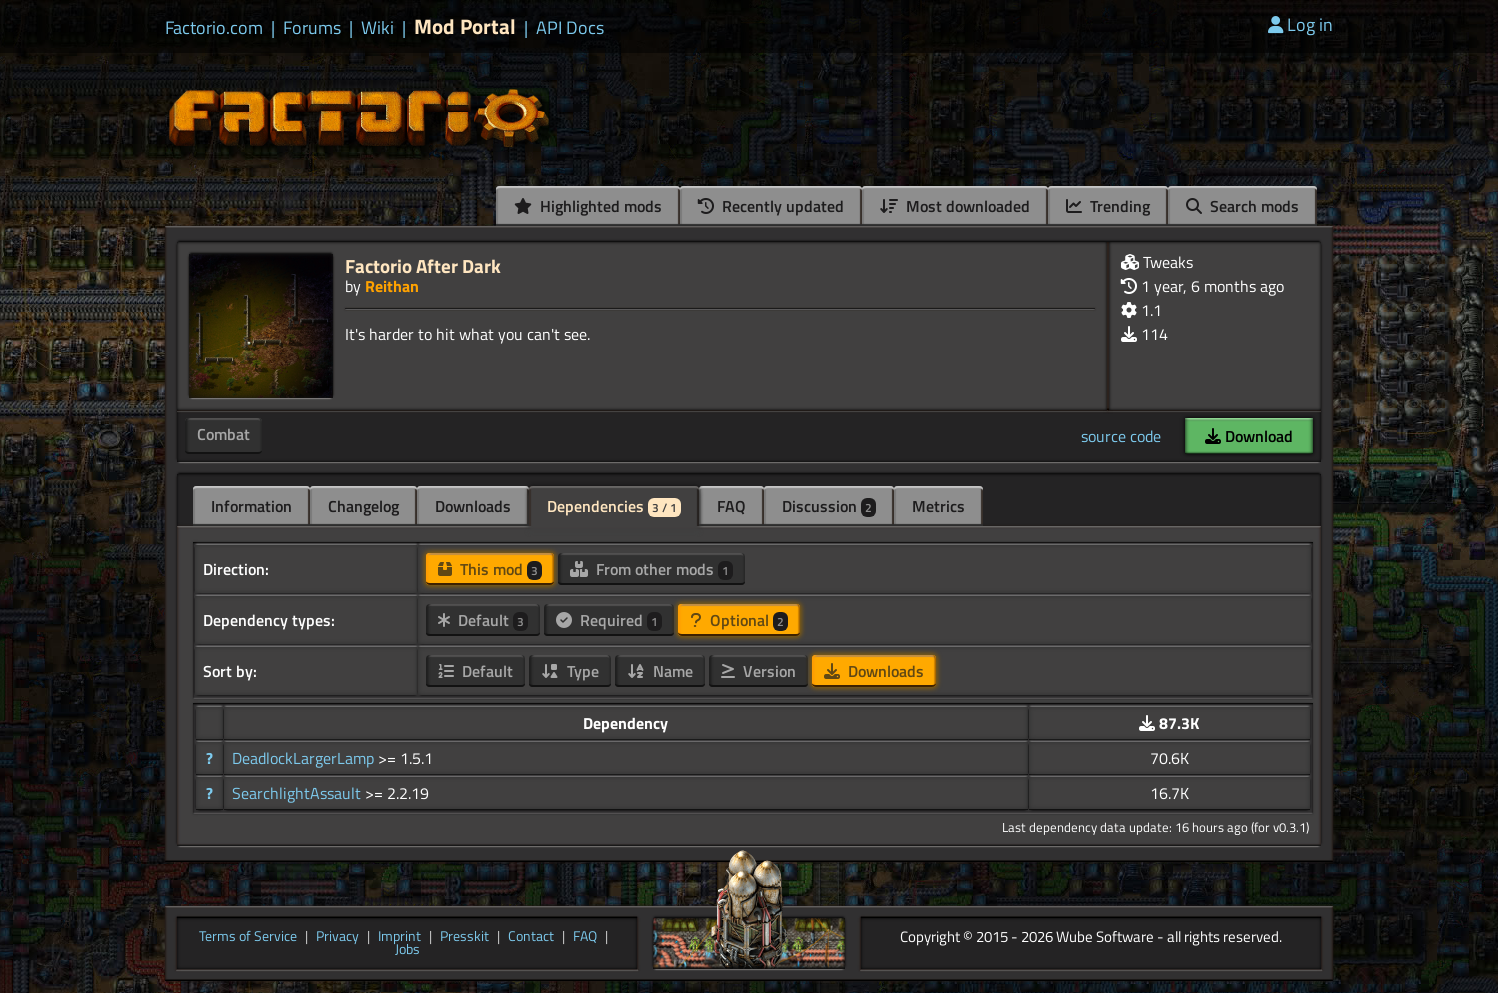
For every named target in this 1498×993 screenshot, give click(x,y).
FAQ (731, 506)
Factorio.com (214, 28)
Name (660, 671)
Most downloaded (955, 206)
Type (570, 671)
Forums (312, 28)
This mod (490, 569)
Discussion (829, 506)
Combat (223, 434)
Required (609, 620)
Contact (531, 937)
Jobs (407, 950)
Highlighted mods (588, 206)
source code (1121, 436)
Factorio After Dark (423, 265)
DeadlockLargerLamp (305, 758)
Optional (739, 620)
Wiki (377, 28)
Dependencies (614, 506)
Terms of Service (248, 937)
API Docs (570, 28)
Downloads (473, 506)
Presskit (464, 937)
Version (758, 671)
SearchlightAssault (298, 793)
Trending (1108, 206)
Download (1249, 436)
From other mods (651, 569)
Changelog (363, 506)
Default (483, 620)
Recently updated (771, 206)
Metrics (938, 506)
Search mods (1242, 206)
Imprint (399, 937)
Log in (1300, 24)
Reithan (392, 286)
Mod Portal (465, 26)
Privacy (337, 937)
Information (251, 506)
